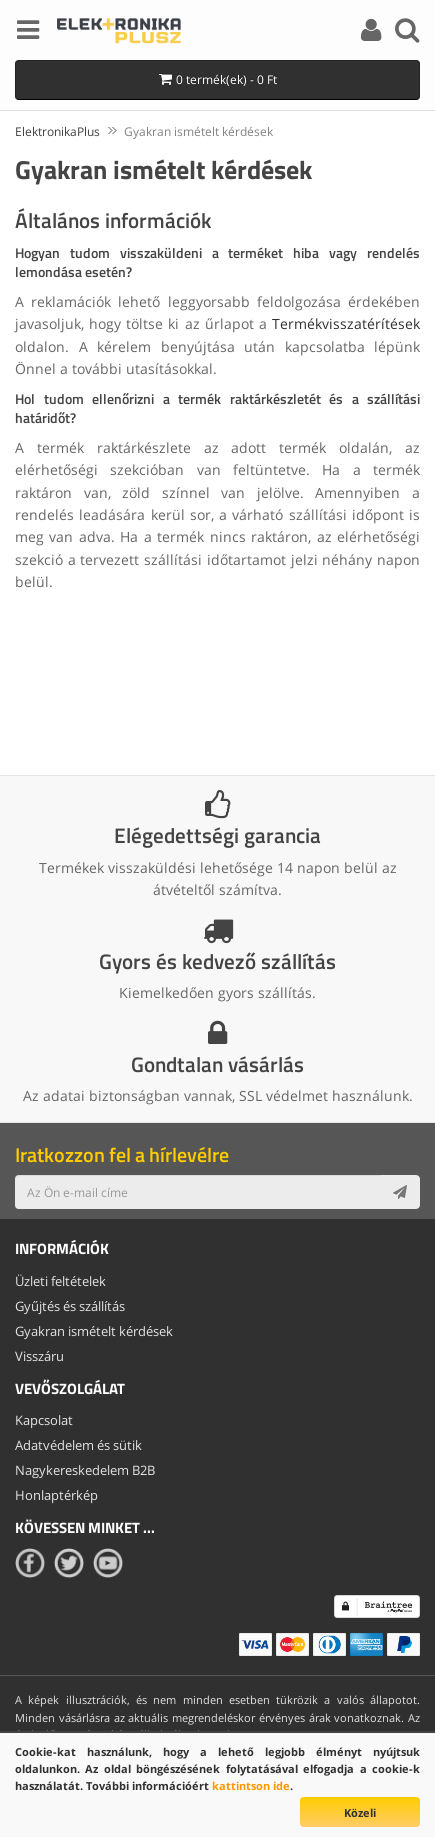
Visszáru (39, 1356)
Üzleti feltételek (60, 1281)
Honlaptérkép (56, 1495)
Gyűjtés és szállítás (70, 1306)
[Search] (407, 33)
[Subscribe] (400, 1192)
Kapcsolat (44, 1420)
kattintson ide (251, 1785)
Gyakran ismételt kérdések (94, 1331)
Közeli (360, 1812)
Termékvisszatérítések (346, 323)
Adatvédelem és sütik (78, 1445)
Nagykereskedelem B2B (85, 1470)
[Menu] (28, 33)
